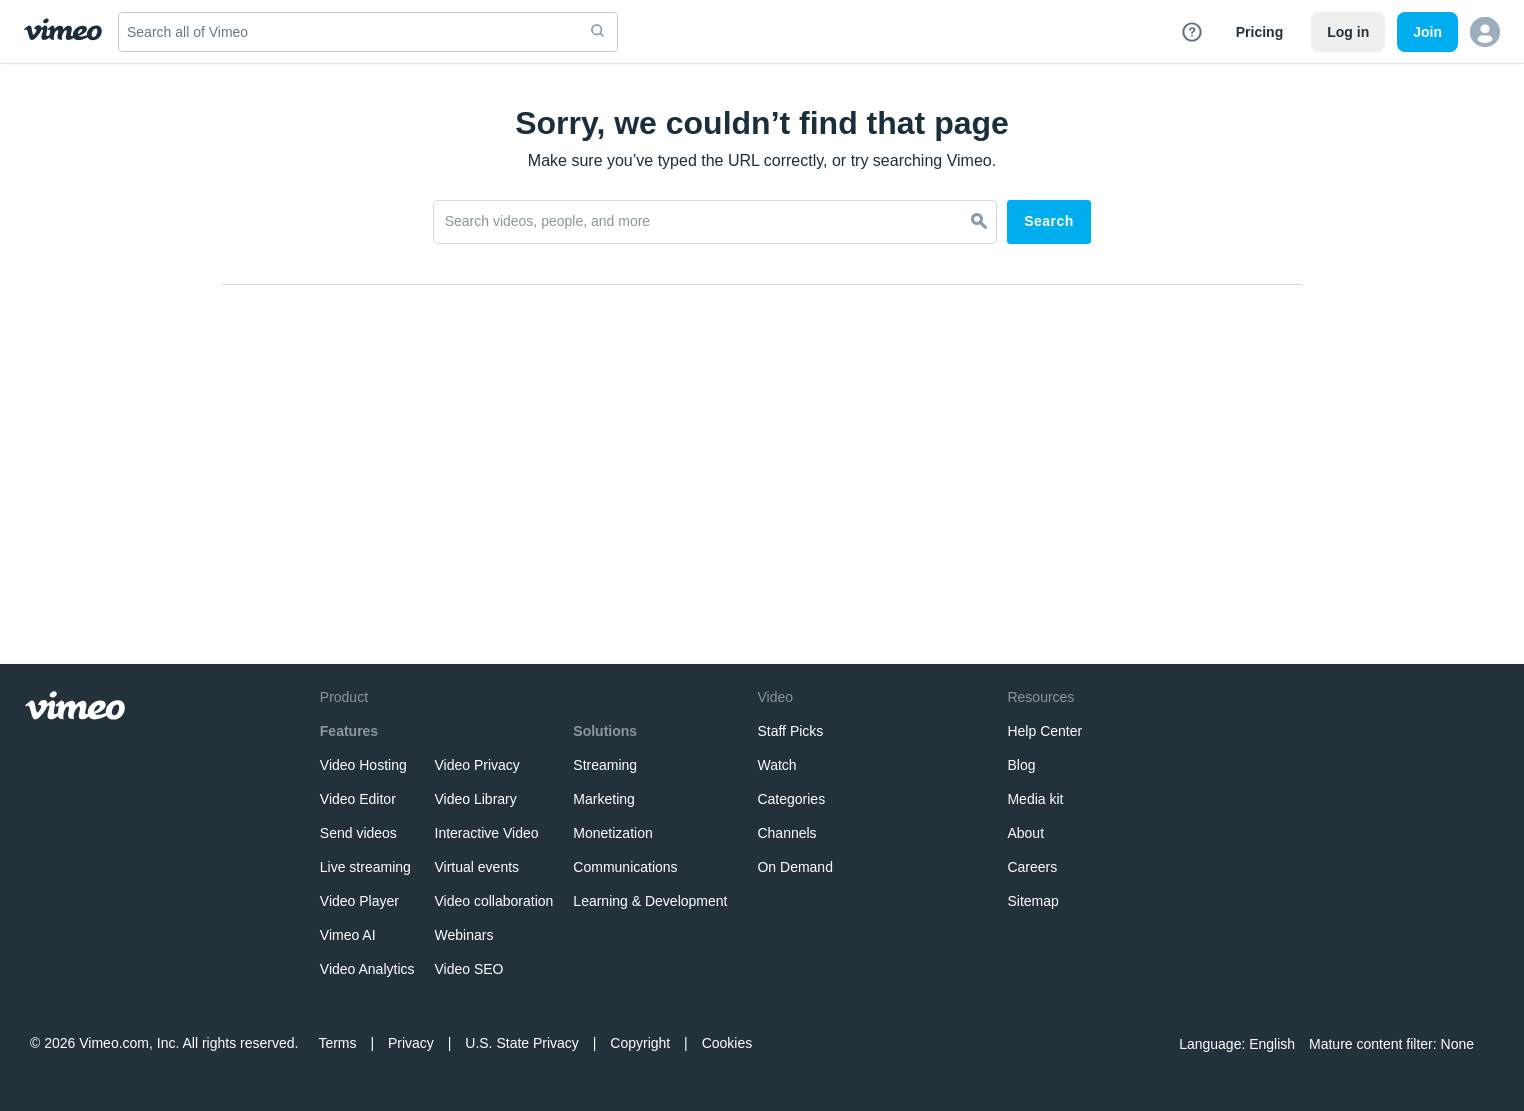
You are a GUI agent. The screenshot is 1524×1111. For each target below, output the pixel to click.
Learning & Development (650, 901)
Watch (776, 765)
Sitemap (1032, 901)
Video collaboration (494, 901)
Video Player (359, 901)
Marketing (603, 799)
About (1025, 833)
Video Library (476, 799)
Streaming (605, 765)
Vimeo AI (348, 935)
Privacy (411, 1043)
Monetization (612, 833)
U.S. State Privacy (522, 1043)
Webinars (464, 935)
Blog (1021, 765)
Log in (1348, 32)
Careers (1032, 867)
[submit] (598, 32)
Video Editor (358, 799)
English (1272, 1044)
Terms (337, 1043)
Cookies (727, 1043)
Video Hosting (363, 765)
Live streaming (365, 867)
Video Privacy (477, 765)
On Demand (794, 867)
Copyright (640, 1043)
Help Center (1044, 731)
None (1457, 1044)
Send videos (358, 833)
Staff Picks (790, 731)
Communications (625, 867)
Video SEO (469, 969)
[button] (1485, 32)
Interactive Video (487, 833)
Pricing (1259, 32)
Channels (786, 833)
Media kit (1035, 799)
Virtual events (477, 867)
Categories (791, 799)
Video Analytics (367, 969)
